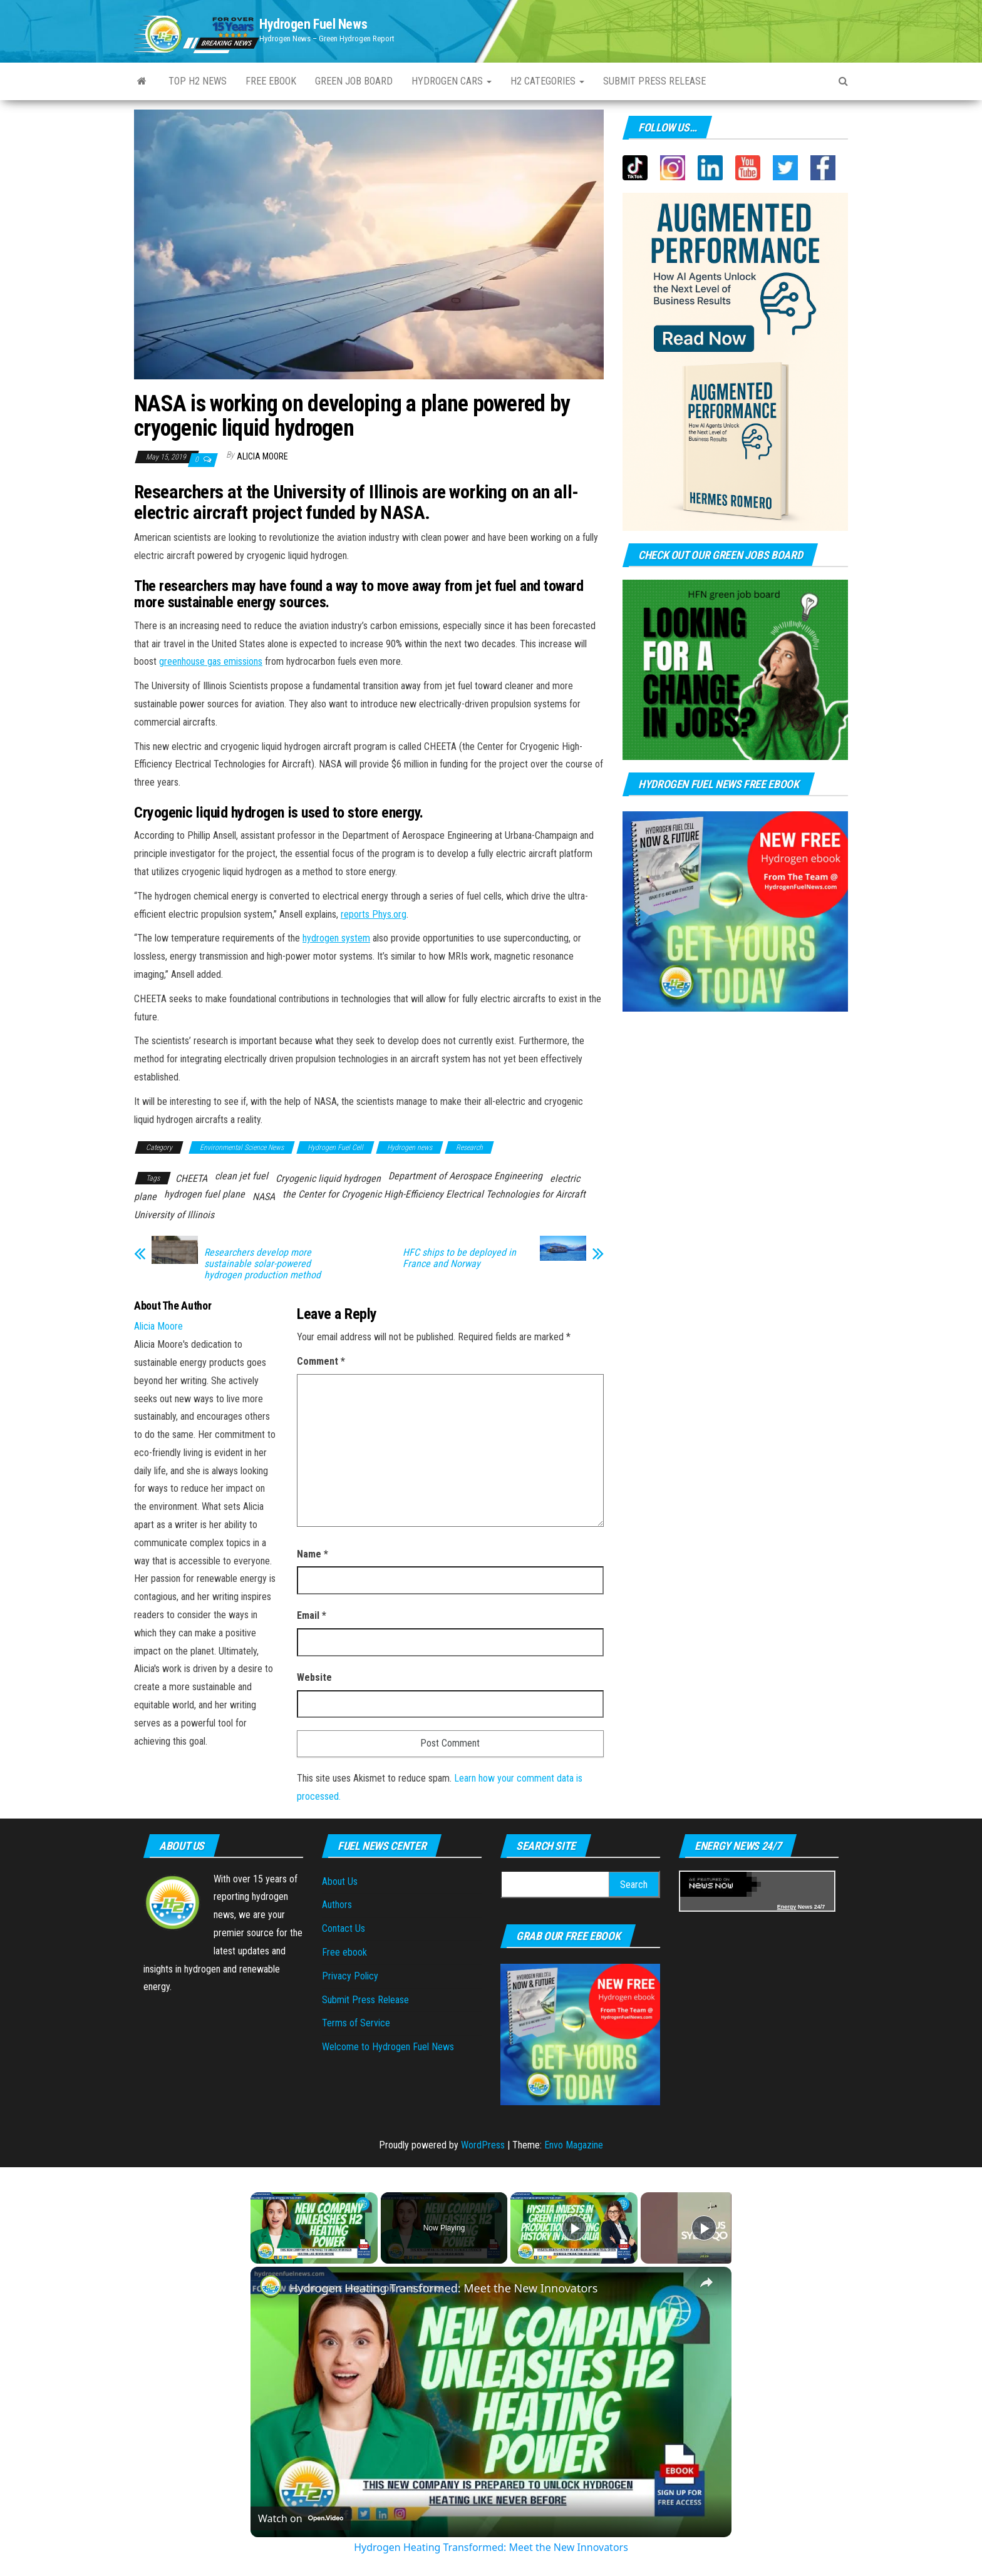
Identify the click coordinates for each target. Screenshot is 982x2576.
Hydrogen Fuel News (313, 24)
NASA (263, 1197)
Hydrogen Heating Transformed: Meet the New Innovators (443, 2288)
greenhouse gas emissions (210, 661)
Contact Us (343, 1928)
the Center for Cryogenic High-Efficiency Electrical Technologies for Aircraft (434, 1194)
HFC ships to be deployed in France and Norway (459, 1258)
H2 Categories (547, 81)
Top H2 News (197, 81)
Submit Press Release (365, 2000)
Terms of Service (356, 2023)
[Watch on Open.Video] (301, 2518)
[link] (270, 2286)
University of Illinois (174, 1215)
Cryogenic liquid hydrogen (328, 1178)
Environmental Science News (242, 1147)
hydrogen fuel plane (204, 1194)
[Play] (574, 2227)
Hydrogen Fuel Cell (335, 1147)
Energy (787, 1907)
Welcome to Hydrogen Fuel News (388, 2047)
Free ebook (271, 81)
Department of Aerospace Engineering (465, 1176)
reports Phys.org (373, 914)
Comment (321, 1361)
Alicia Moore (262, 456)
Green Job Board (354, 81)
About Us (340, 1881)
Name (312, 1554)
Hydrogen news (409, 1147)
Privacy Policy (350, 1976)
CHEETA (191, 1178)
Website (314, 1677)
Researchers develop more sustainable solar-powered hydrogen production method (262, 1264)
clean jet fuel (241, 1176)
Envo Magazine (573, 2145)
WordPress (483, 2145)
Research (469, 1147)
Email (311, 1615)
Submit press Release (654, 81)
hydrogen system (336, 938)
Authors (337, 1905)
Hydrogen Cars (451, 81)
